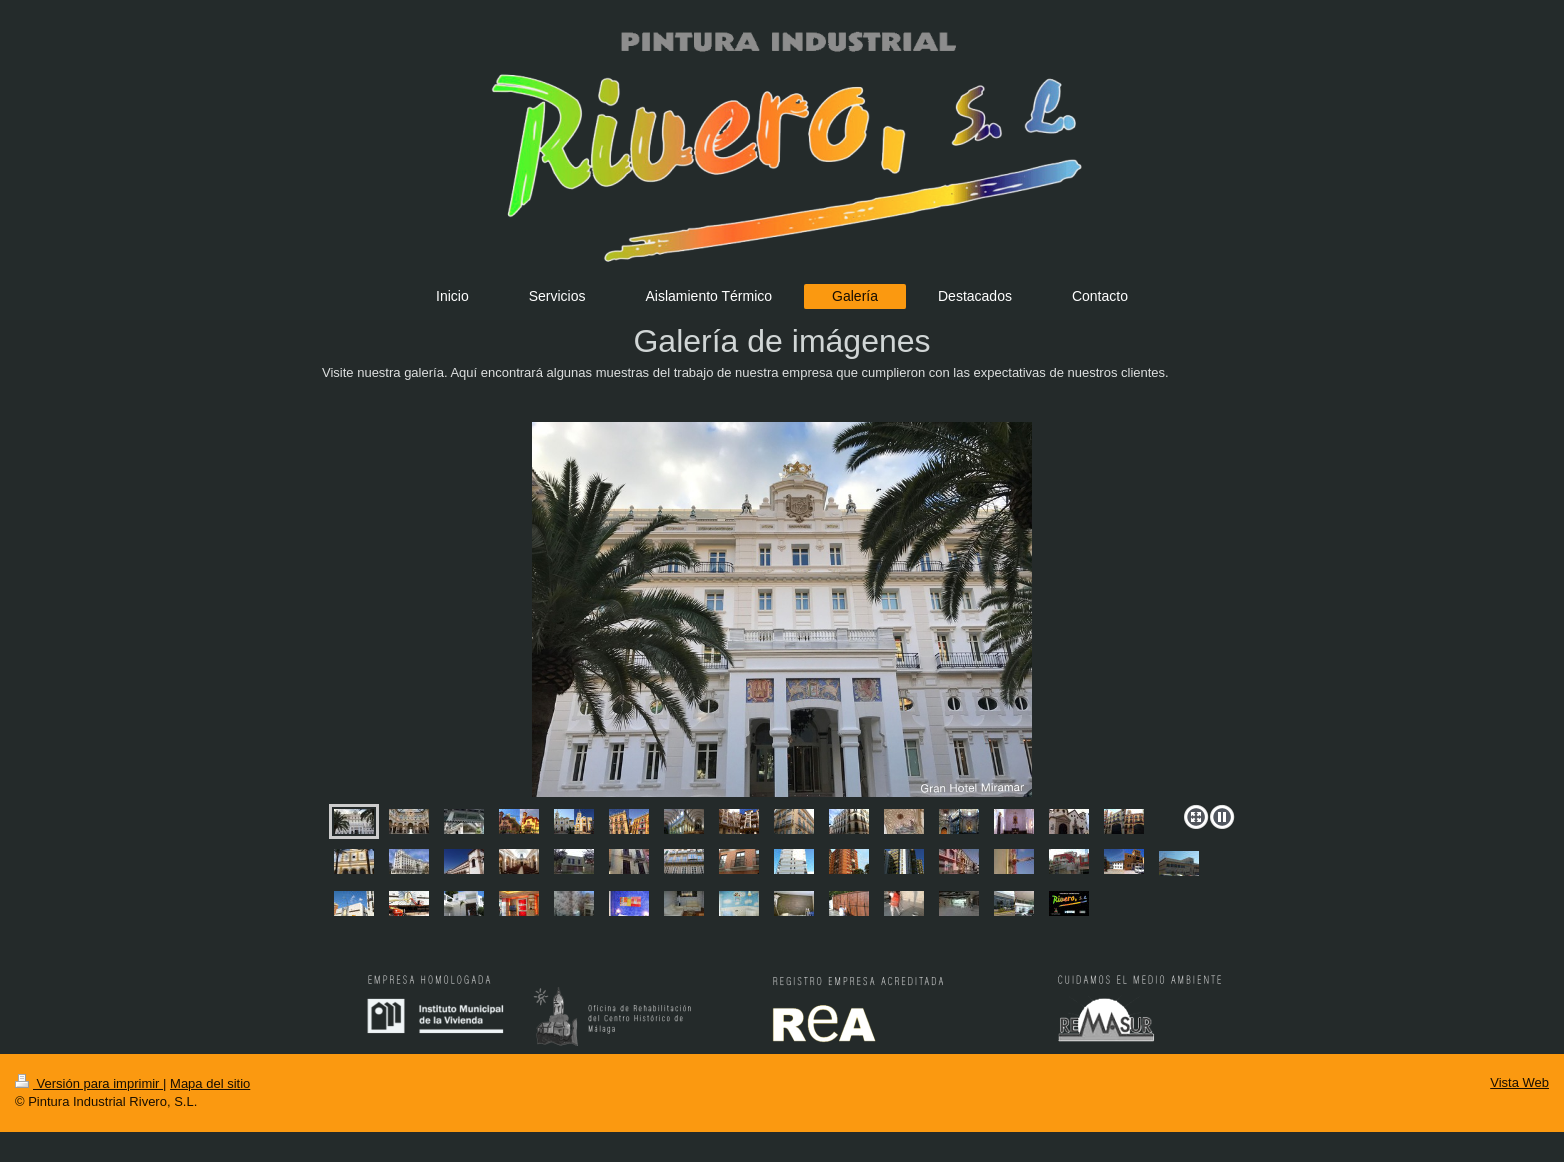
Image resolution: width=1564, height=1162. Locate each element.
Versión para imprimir (89, 1083)
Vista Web (1519, 1082)
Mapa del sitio (210, 1083)
